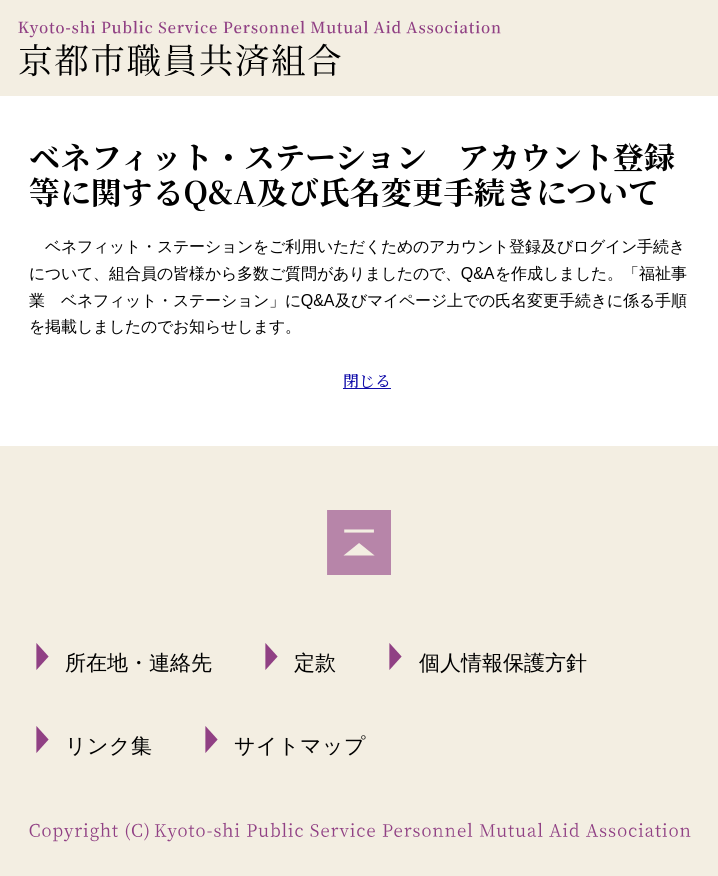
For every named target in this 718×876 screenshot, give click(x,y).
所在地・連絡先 (138, 662)
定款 (315, 662)
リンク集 (108, 745)
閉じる (367, 380)
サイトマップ (300, 745)
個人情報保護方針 (503, 662)
